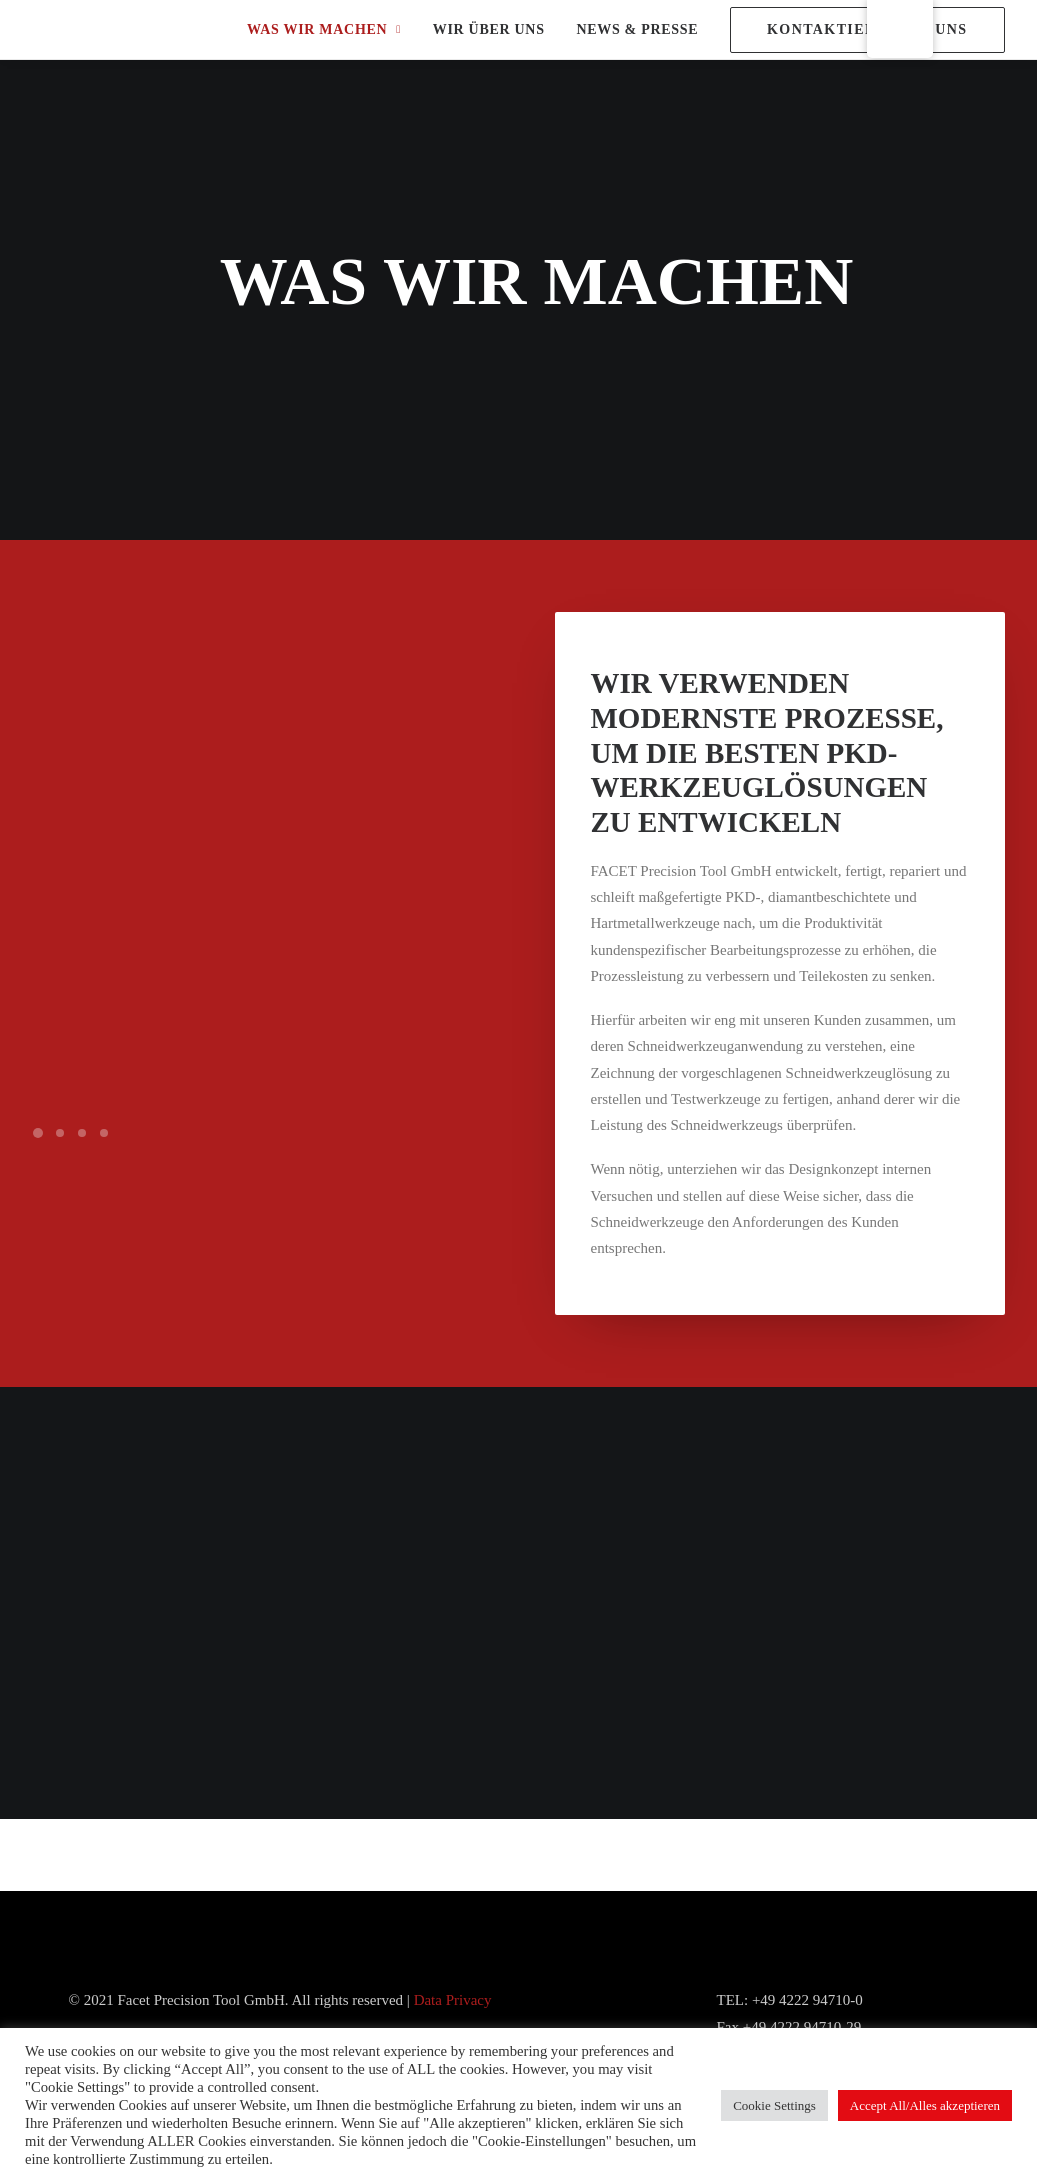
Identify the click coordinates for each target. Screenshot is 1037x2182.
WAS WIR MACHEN (324, 29)
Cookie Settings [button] (774, 2105)
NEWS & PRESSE (637, 29)
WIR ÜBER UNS (489, 29)
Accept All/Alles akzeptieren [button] (925, 2105)
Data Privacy (453, 2000)
